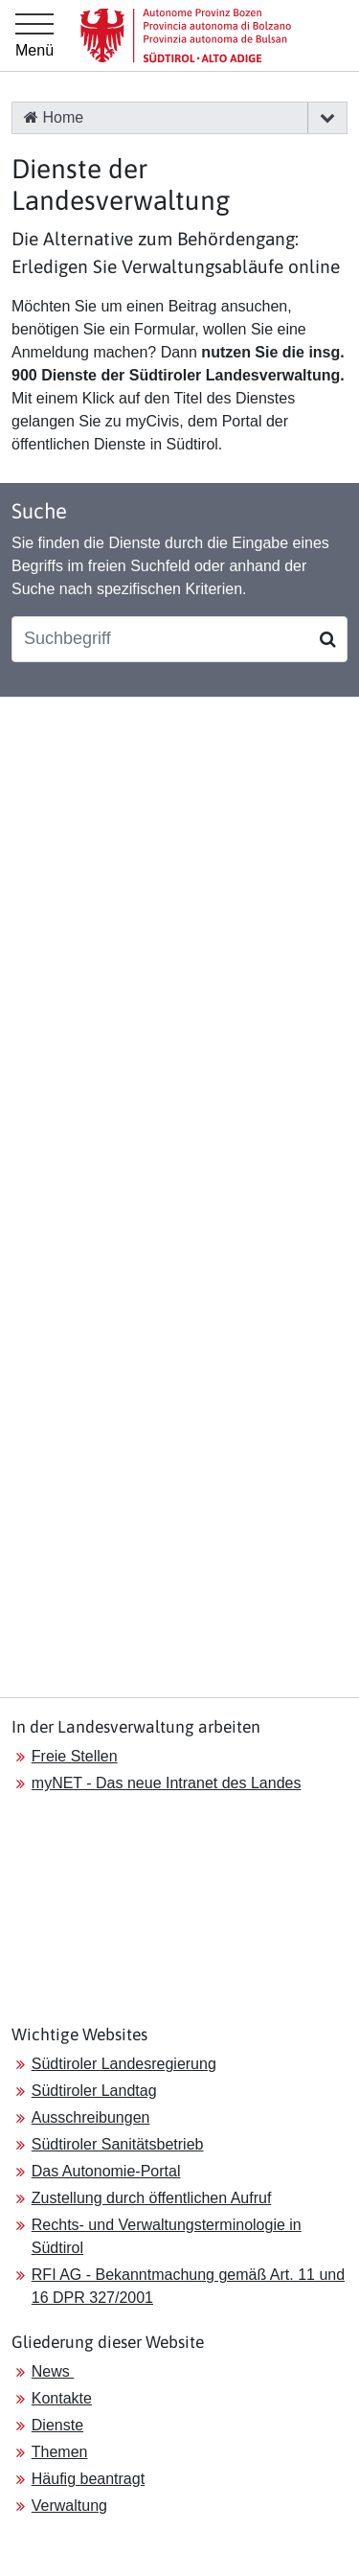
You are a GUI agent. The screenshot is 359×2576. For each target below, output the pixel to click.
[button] (327, 118)
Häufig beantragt (88, 2479)
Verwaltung (69, 2505)
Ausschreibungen (91, 2117)
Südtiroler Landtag (94, 2090)
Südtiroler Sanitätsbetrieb (118, 2144)
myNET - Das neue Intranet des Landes (167, 1783)
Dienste (57, 2425)
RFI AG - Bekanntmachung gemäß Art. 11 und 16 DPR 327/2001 (188, 2286)
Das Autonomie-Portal (106, 2171)
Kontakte (62, 2398)
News (53, 2371)
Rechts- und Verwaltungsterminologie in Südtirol (167, 2236)
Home (53, 117)
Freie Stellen (75, 1756)
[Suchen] (328, 639)
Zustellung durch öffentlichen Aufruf (152, 2198)
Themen (60, 2452)
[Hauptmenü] (34, 35)
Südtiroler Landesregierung (124, 2064)
